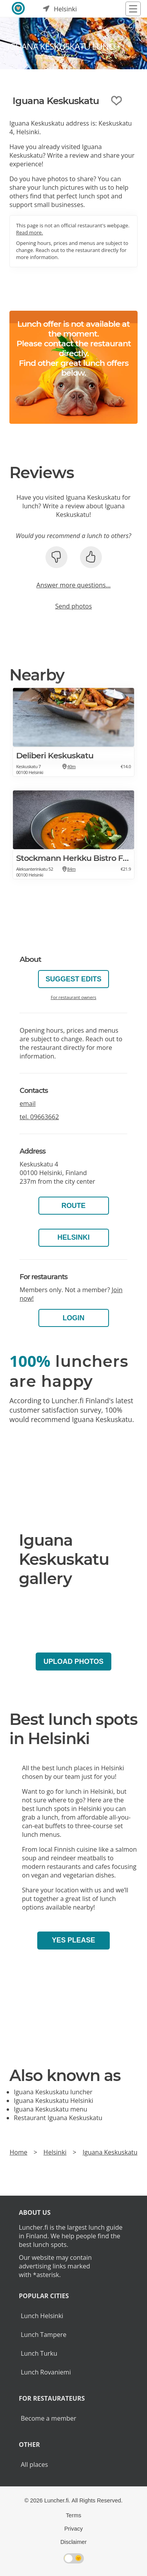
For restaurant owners (73, 997)
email (28, 1103)
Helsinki (73, 1237)
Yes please (73, 1940)
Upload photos (73, 1661)
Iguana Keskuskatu (110, 2152)
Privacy (73, 2529)
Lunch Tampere (43, 2334)
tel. (39, 1116)
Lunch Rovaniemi (46, 2372)
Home (18, 2152)
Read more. (29, 232)
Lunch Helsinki (42, 2315)
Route (74, 1206)
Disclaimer (73, 2542)
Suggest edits (73, 979)
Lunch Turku (39, 2353)
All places (34, 2464)
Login (74, 1318)
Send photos (73, 606)
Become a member (48, 2418)
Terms (73, 2515)
